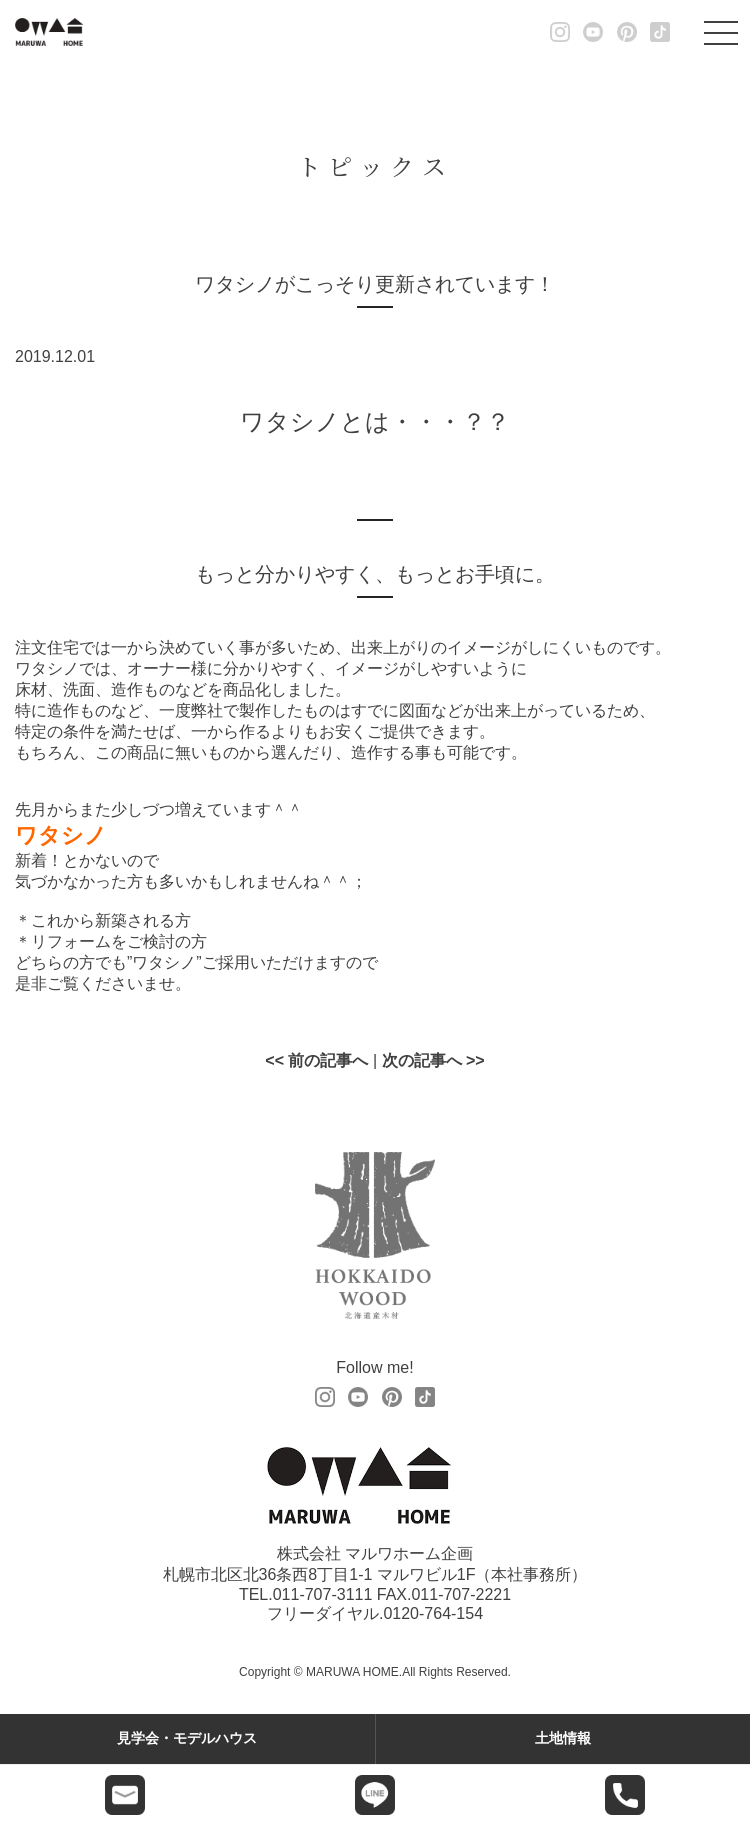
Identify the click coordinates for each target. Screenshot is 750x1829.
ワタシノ (61, 835)
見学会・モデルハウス (187, 1738)
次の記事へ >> (433, 1060)
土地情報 (563, 1738)
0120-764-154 (433, 1613)
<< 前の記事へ (316, 1060)
